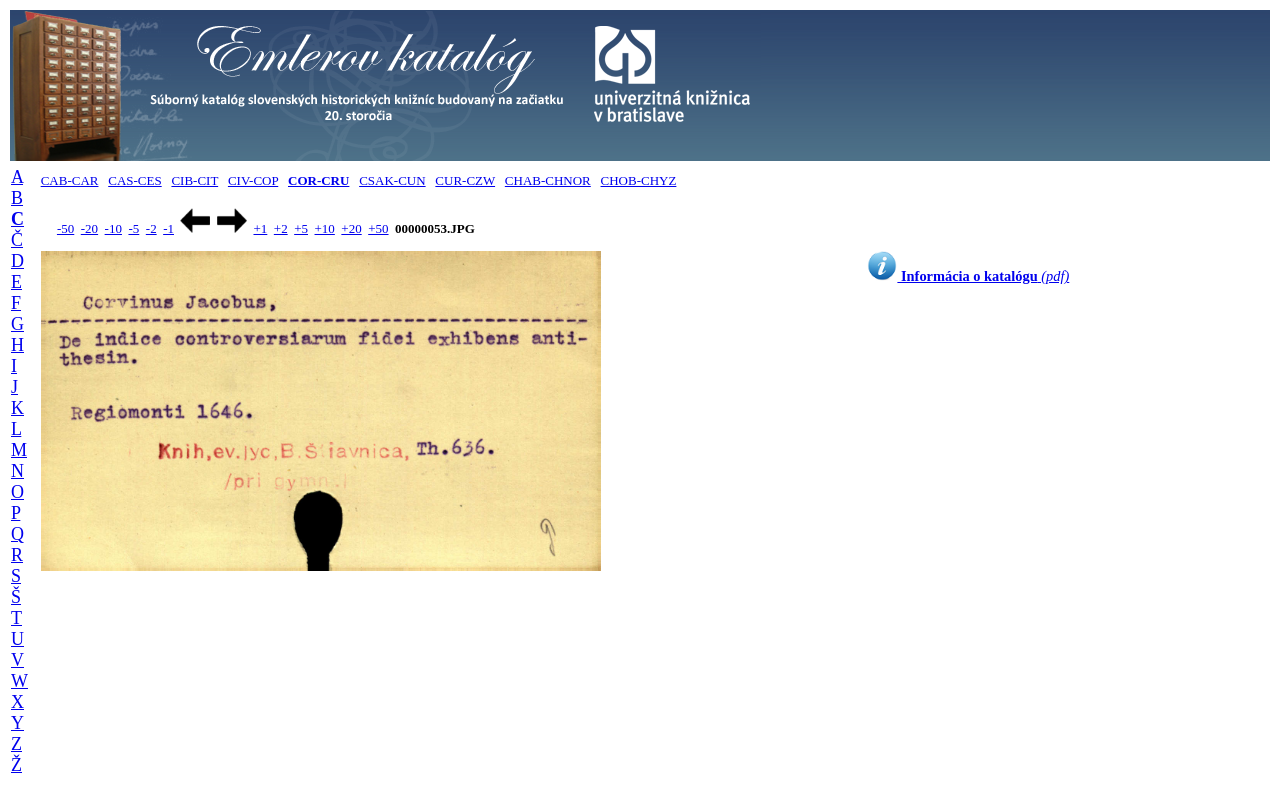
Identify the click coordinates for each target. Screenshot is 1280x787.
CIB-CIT (194, 180)
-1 (168, 228)
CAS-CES (134, 180)
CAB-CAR (70, 180)
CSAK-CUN (392, 180)
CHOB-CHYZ (639, 180)
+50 (378, 228)
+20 (351, 228)
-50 (65, 228)
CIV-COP (253, 180)
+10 (325, 228)
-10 (113, 228)
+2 (281, 228)
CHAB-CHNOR (548, 180)
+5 (301, 228)
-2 (151, 228)
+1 (260, 228)
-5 (133, 228)
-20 (89, 228)
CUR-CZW (465, 180)
